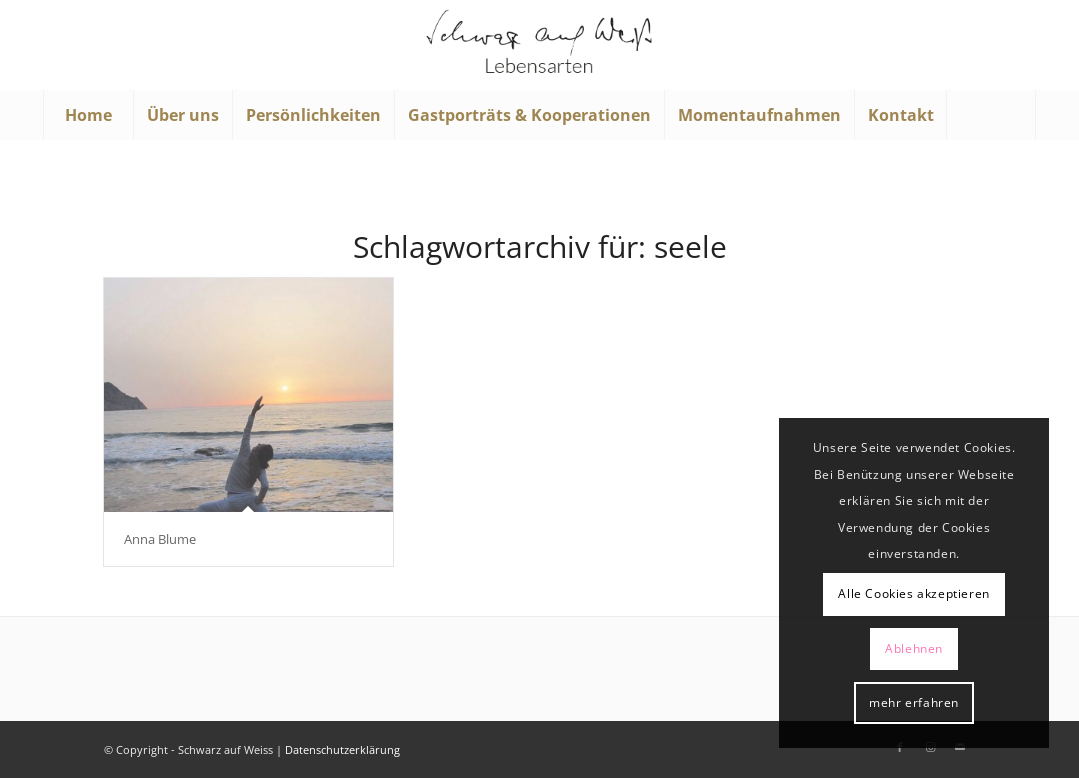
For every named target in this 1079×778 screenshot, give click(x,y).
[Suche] (991, 115)
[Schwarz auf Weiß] (539, 45)
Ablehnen (914, 648)
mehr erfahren (914, 702)
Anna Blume (160, 539)
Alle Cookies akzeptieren (913, 593)
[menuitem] (88, 115)
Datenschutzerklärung (342, 749)
